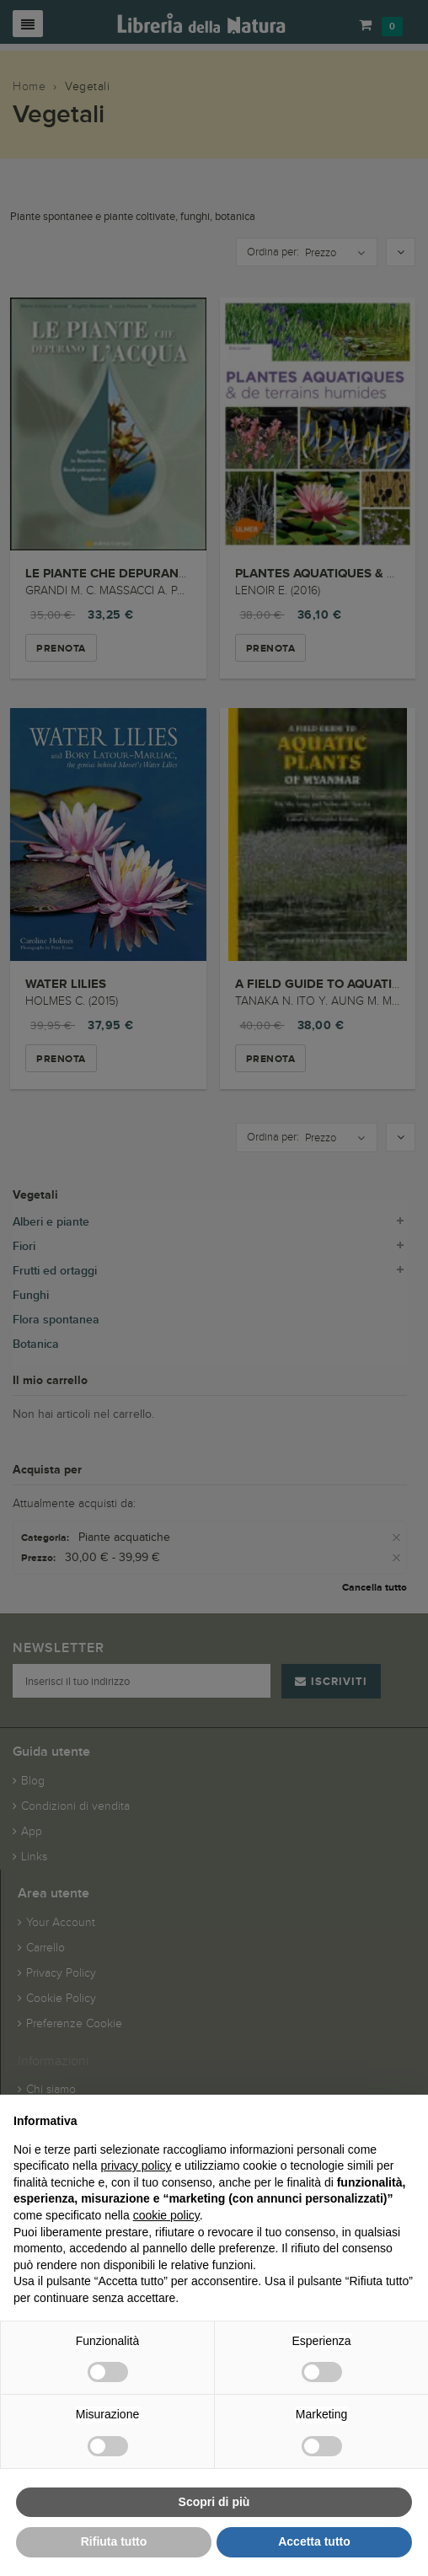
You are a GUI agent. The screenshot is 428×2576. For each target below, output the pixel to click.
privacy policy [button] (136, 2165)
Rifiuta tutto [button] (114, 2541)
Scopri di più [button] (214, 2502)
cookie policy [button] (166, 2215)
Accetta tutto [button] (314, 2541)
